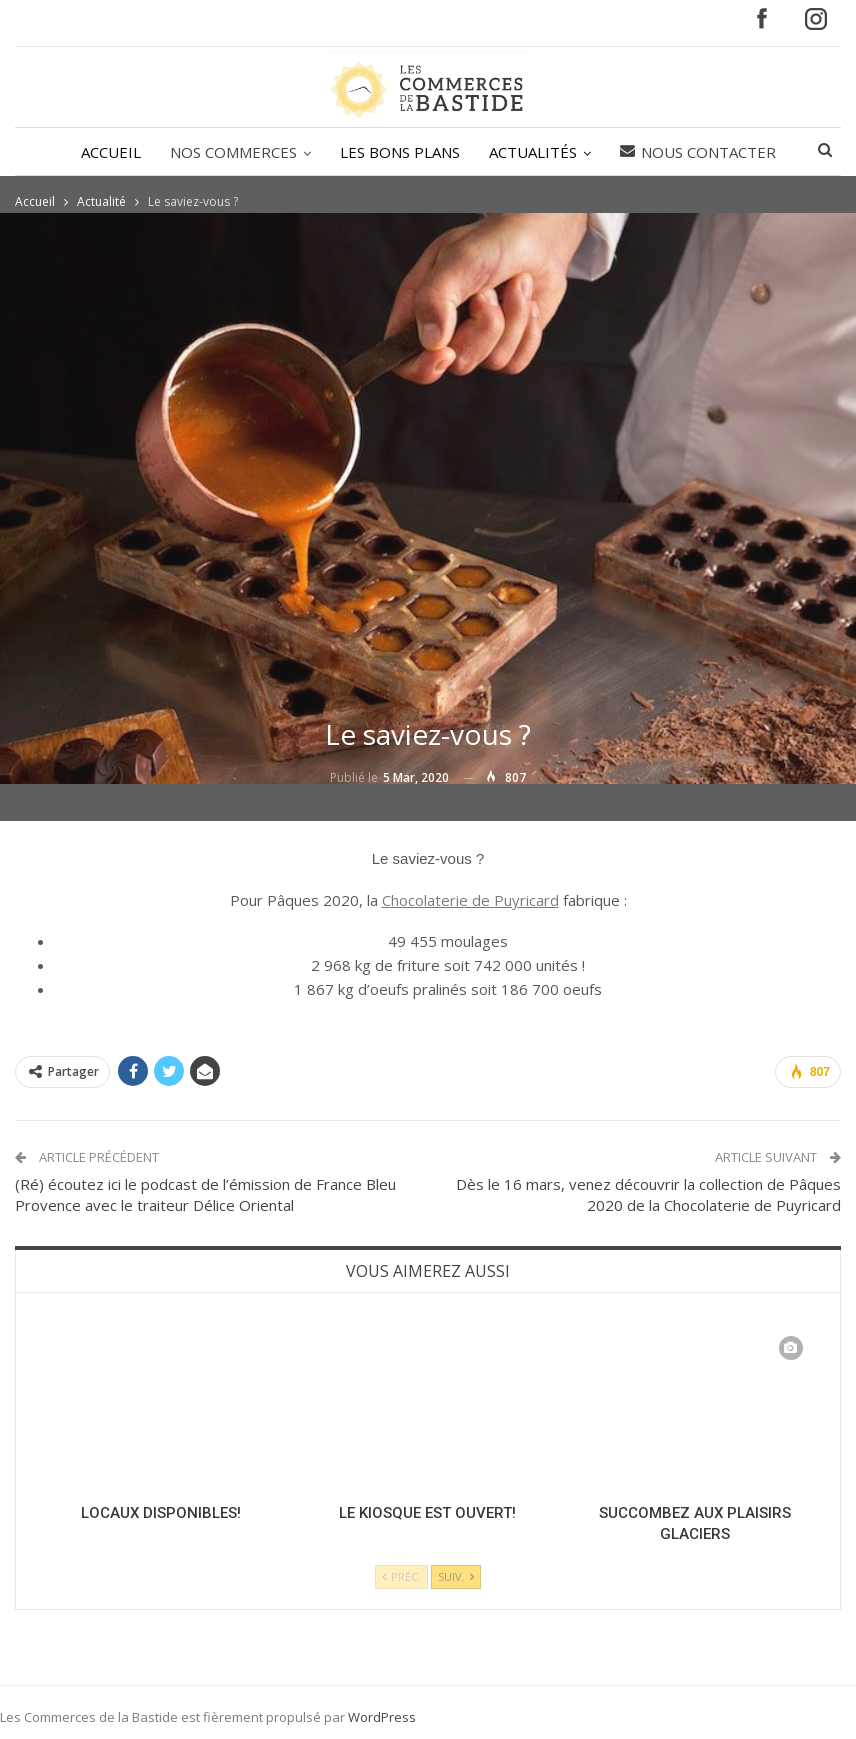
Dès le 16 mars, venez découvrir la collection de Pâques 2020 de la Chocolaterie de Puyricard (648, 1194)
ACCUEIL (111, 152)
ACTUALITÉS (533, 152)
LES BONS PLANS (400, 152)
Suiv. (456, 1576)
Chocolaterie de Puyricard (470, 900)
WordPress (382, 1717)
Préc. (401, 1576)
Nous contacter (698, 152)
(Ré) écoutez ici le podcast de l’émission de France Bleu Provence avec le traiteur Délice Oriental (205, 1194)
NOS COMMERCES (233, 152)
